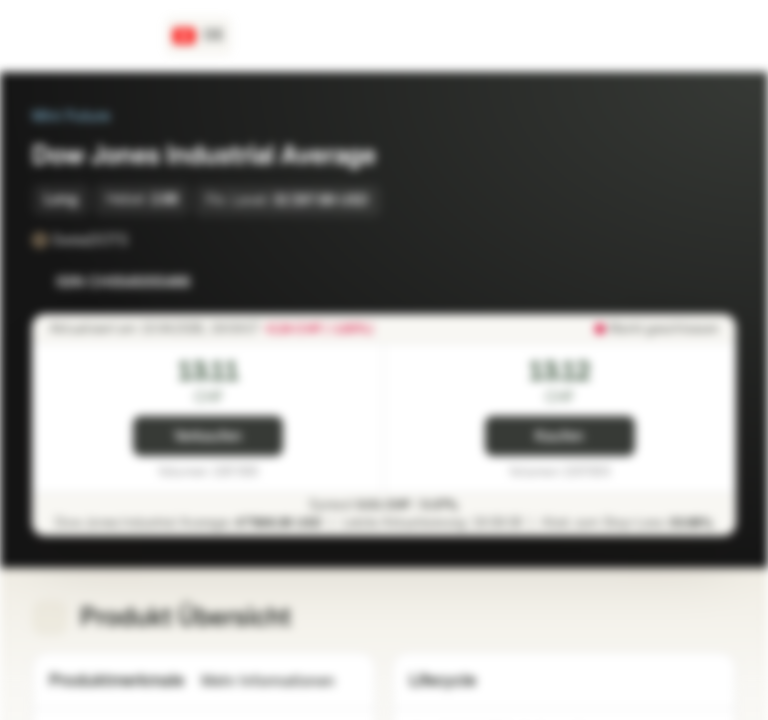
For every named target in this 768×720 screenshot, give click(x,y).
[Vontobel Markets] (86, 36)
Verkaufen (208, 436)
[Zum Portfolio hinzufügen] (716, 282)
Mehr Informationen (280, 681)
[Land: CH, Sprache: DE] (198, 36)
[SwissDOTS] (142, 240)
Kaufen (559, 436)
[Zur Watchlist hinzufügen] (676, 282)
